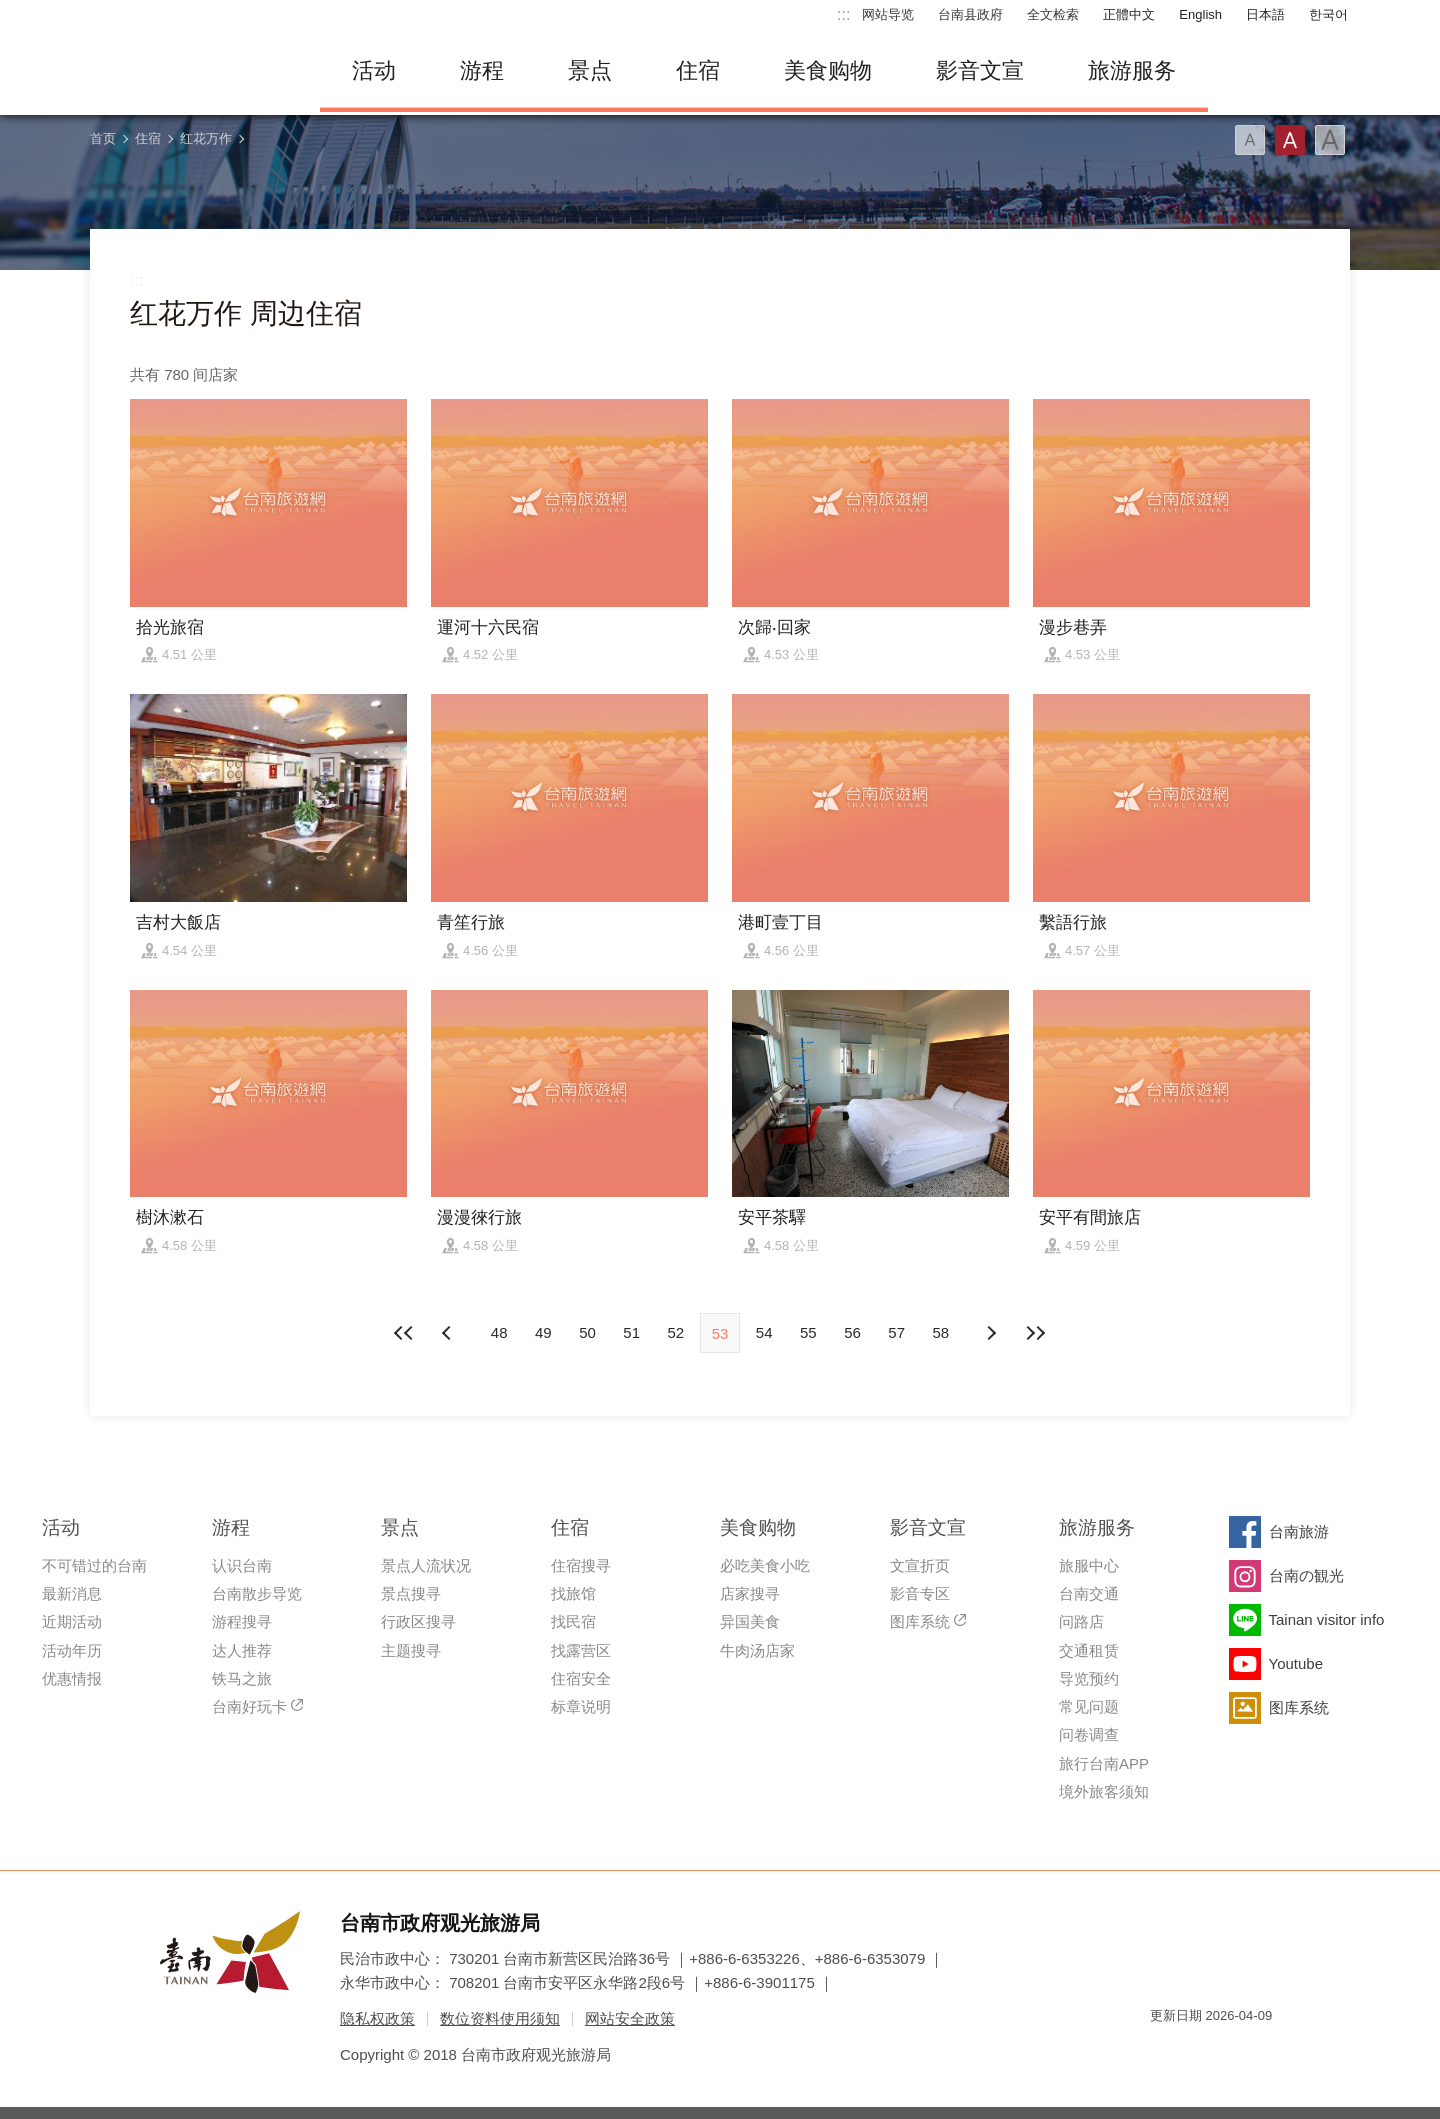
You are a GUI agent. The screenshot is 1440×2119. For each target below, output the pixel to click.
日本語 (1265, 14)
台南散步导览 (257, 1593)
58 (941, 1332)
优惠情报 (72, 1678)
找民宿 (573, 1621)
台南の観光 (1306, 1575)
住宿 (698, 70)
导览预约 (1089, 1678)
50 (587, 1332)
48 (499, 1332)
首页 (103, 138)
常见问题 (1089, 1706)
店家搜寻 (750, 1593)
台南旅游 (1299, 1531)
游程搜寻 (242, 1621)
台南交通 (1089, 1593)
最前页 (405, 1333)
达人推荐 (242, 1650)
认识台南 (242, 1565)
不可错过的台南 (94, 1565)
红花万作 (206, 138)
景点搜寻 (411, 1593)
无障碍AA (1236, 2051)
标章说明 (581, 1706)
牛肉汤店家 (757, 1650)
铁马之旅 (242, 1678)
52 (675, 1332)
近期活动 (72, 1621)
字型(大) (1330, 140)
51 (631, 1332)
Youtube (1296, 1663)
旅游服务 (1132, 70)
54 (764, 1332)
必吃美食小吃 (765, 1565)
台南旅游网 (190, 71)
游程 (482, 70)
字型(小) (1250, 140)
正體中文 (1129, 14)
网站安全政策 (630, 2018)
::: (843, 14)
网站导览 (888, 14)
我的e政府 (1165, 2051)
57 (896, 1332)
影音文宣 (980, 70)
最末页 (1035, 1333)
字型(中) (1290, 140)
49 (543, 1332)
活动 (374, 70)
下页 (449, 1333)
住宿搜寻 (581, 1565)
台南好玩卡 (249, 1706)
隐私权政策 (377, 2018)
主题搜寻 (411, 1650)
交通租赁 (1089, 1650)
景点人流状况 (426, 1565)
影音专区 (920, 1593)
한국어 (1328, 14)
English (1200, 14)
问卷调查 (1089, 1734)
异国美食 (750, 1621)
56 (852, 1332)
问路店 (1081, 1621)
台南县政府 (970, 14)
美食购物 (828, 70)
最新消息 (72, 1593)
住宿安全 (581, 1678)
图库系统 (920, 1621)
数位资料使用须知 (500, 2018)
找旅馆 (573, 1593)
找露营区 (581, 1650)
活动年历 (72, 1650)
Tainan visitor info (1327, 1619)
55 (808, 1332)
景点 (590, 70)
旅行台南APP (1104, 1763)
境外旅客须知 (1104, 1791)
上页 (991, 1333)
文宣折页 (920, 1565)
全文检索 (1053, 14)
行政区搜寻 (418, 1621)
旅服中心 (1089, 1565)
